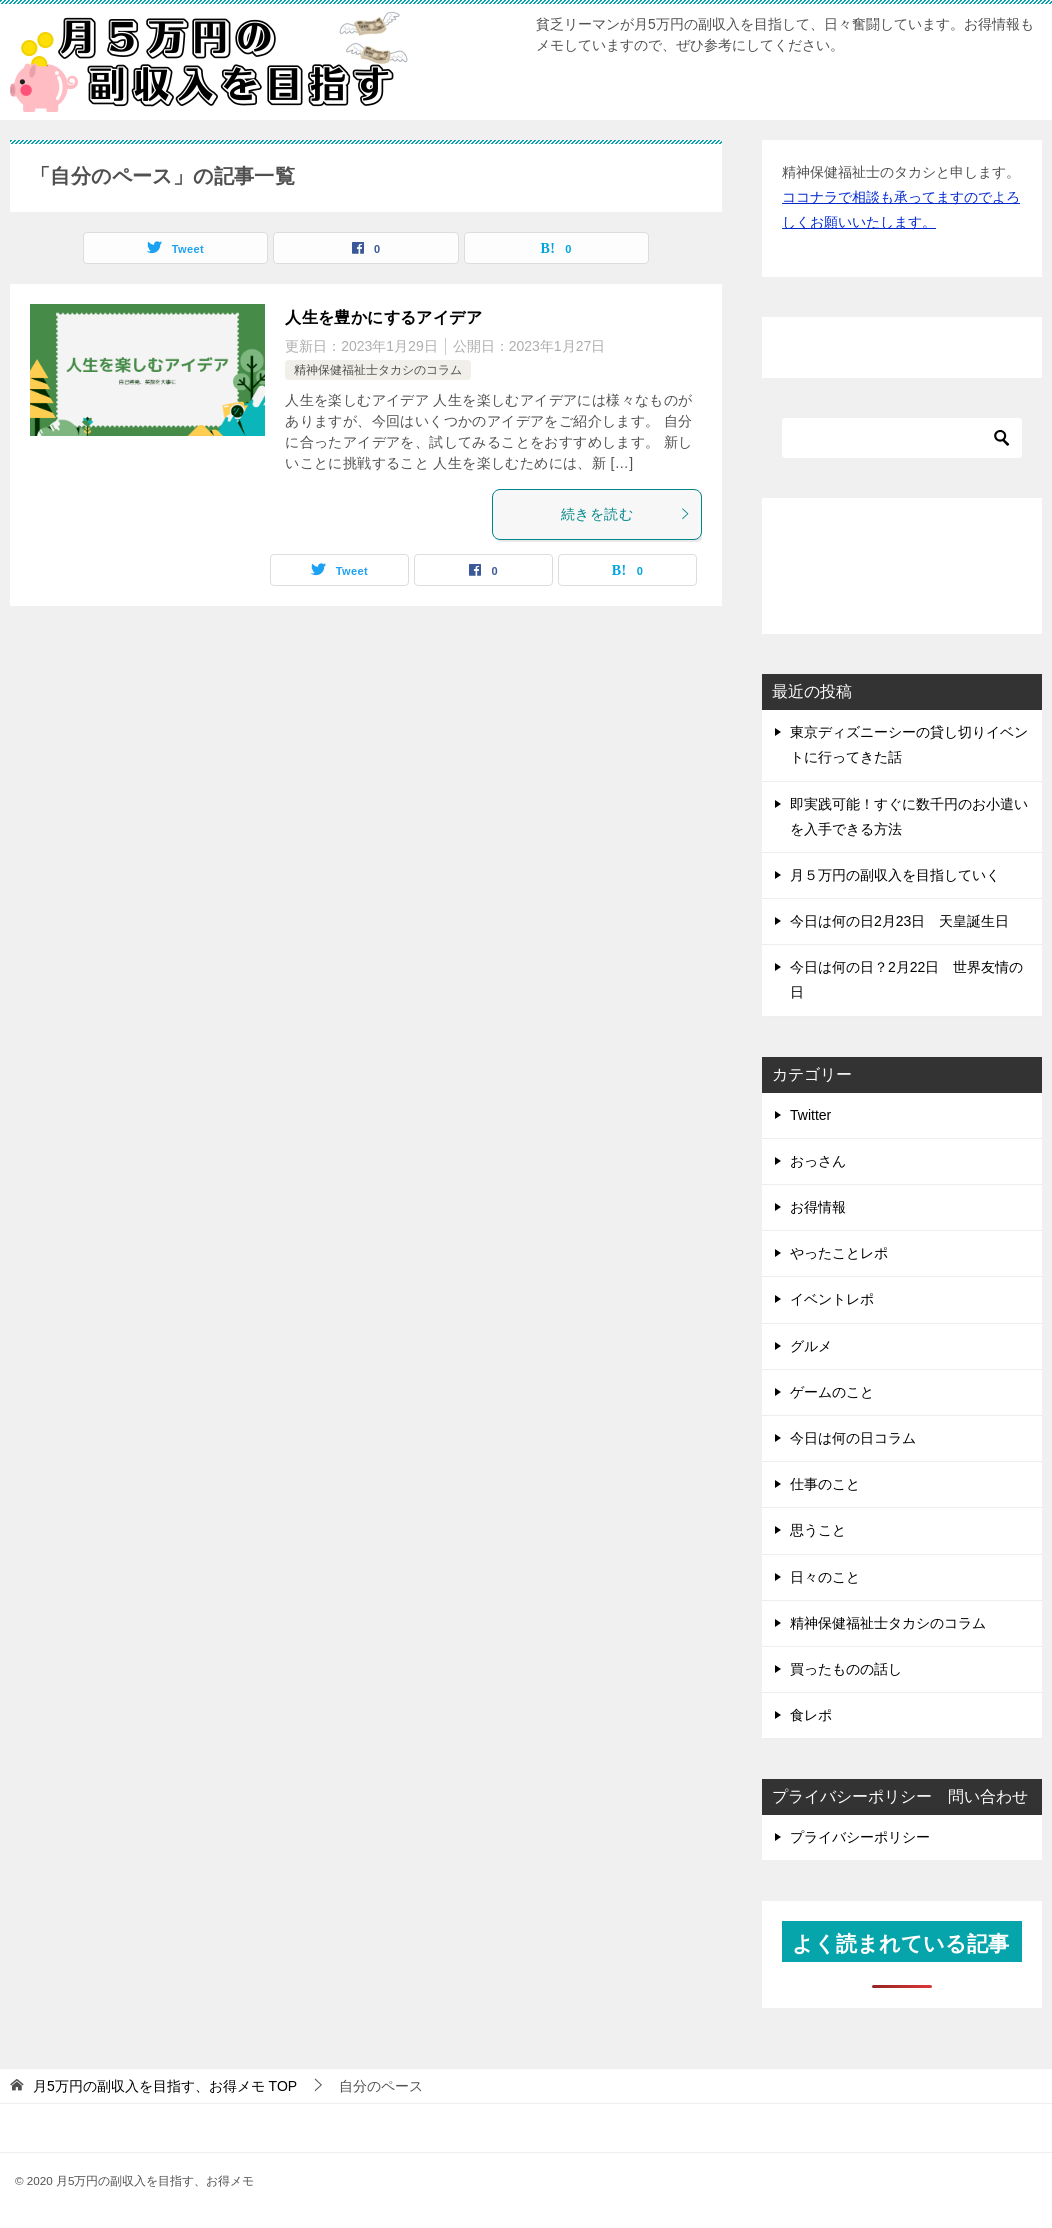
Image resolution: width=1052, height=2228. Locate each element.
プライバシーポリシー (860, 1837)
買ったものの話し (846, 1669)
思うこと (818, 1530)
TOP (165, 2086)
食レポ (811, 1715)
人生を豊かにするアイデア (383, 317)
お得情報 (818, 1207)
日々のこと (825, 1577)
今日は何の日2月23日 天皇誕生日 (899, 921)
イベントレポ (832, 1299)
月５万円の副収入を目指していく (895, 875)
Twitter (810, 1115)
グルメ (811, 1346)
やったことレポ (839, 1253)
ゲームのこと (832, 1392)
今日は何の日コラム (853, 1438)
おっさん (818, 1161)
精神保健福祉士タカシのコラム (378, 370)
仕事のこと (825, 1484)
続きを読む (626, 514)
